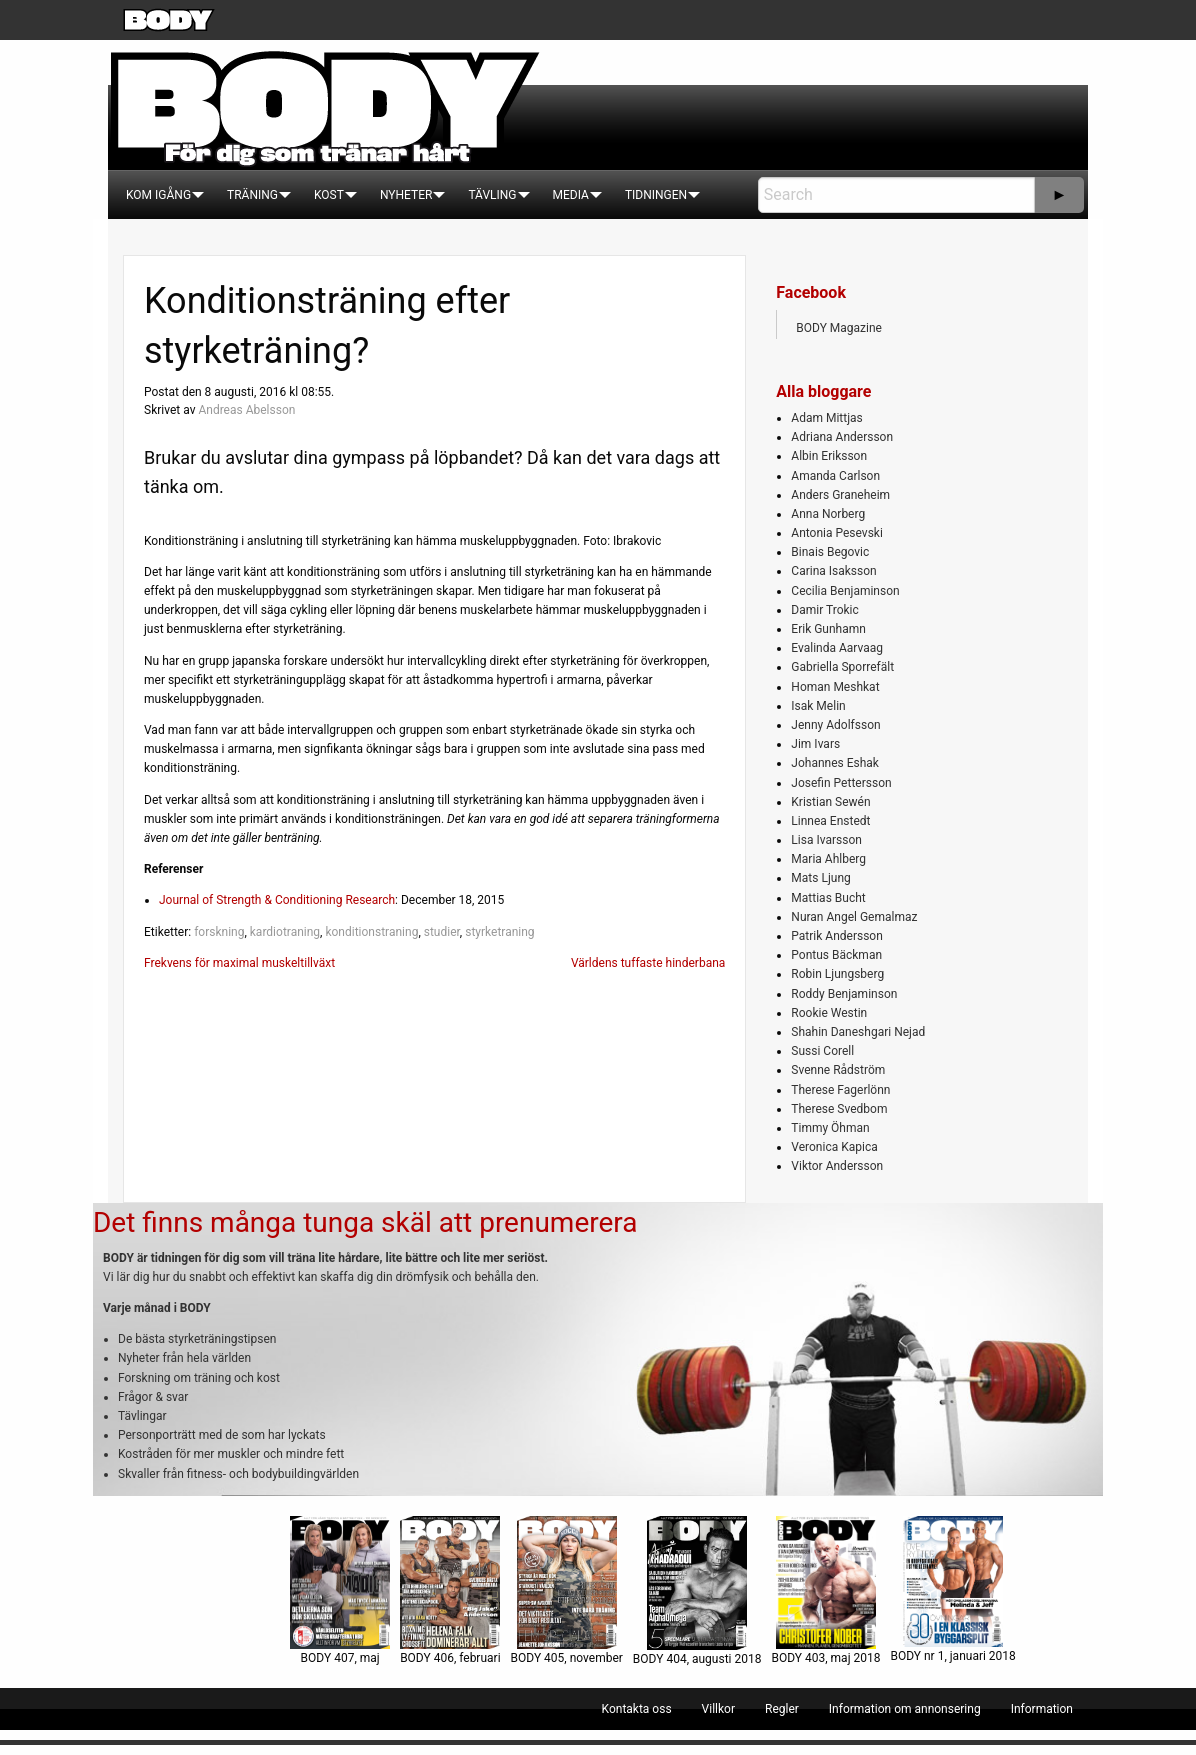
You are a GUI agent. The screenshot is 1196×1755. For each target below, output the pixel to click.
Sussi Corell (822, 1051)
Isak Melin (818, 706)
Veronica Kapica (834, 1147)
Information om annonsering (905, 1709)
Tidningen (656, 195)
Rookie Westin (829, 1013)
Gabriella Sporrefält (842, 667)
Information (1042, 1709)
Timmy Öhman (830, 1128)
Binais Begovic (830, 552)
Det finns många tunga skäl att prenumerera (365, 1222)
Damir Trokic (824, 610)
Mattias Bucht (828, 898)
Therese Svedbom (839, 1109)
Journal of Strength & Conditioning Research (277, 900)
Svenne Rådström (838, 1070)
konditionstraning (371, 932)
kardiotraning (285, 932)
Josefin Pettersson (841, 783)
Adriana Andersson (842, 437)
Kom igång (158, 195)
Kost (329, 195)
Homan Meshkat (835, 687)
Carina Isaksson (833, 571)
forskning (219, 932)
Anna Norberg (828, 514)
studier (442, 932)
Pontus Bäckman (836, 955)
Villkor (718, 1709)
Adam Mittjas (826, 418)
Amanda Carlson (835, 476)
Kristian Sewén (830, 802)
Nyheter (406, 195)
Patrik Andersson (837, 936)
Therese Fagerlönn (840, 1090)
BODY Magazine (839, 328)
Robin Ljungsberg (837, 974)
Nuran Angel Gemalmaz (854, 917)
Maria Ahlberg (828, 859)
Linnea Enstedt (830, 821)
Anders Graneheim (840, 495)
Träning (252, 195)
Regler (782, 1709)
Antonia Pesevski (837, 533)
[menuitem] (158, 195)
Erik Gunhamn (828, 629)
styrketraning (499, 932)
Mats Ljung (820, 878)
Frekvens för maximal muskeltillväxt (239, 963)
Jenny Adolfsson (835, 725)
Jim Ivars (815, 744)
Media (571, 195)
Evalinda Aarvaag (837, 648)
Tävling (492, 195)
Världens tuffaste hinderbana (648, 963)
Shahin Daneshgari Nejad (858, 1032)
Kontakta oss (637, 1709)
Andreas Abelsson (246, 410)
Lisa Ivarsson (826, 840)
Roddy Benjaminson (844, 994)
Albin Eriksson (829, 456)
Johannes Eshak (835, 763)
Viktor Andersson (837, 1166)
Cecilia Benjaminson (845, 591)
